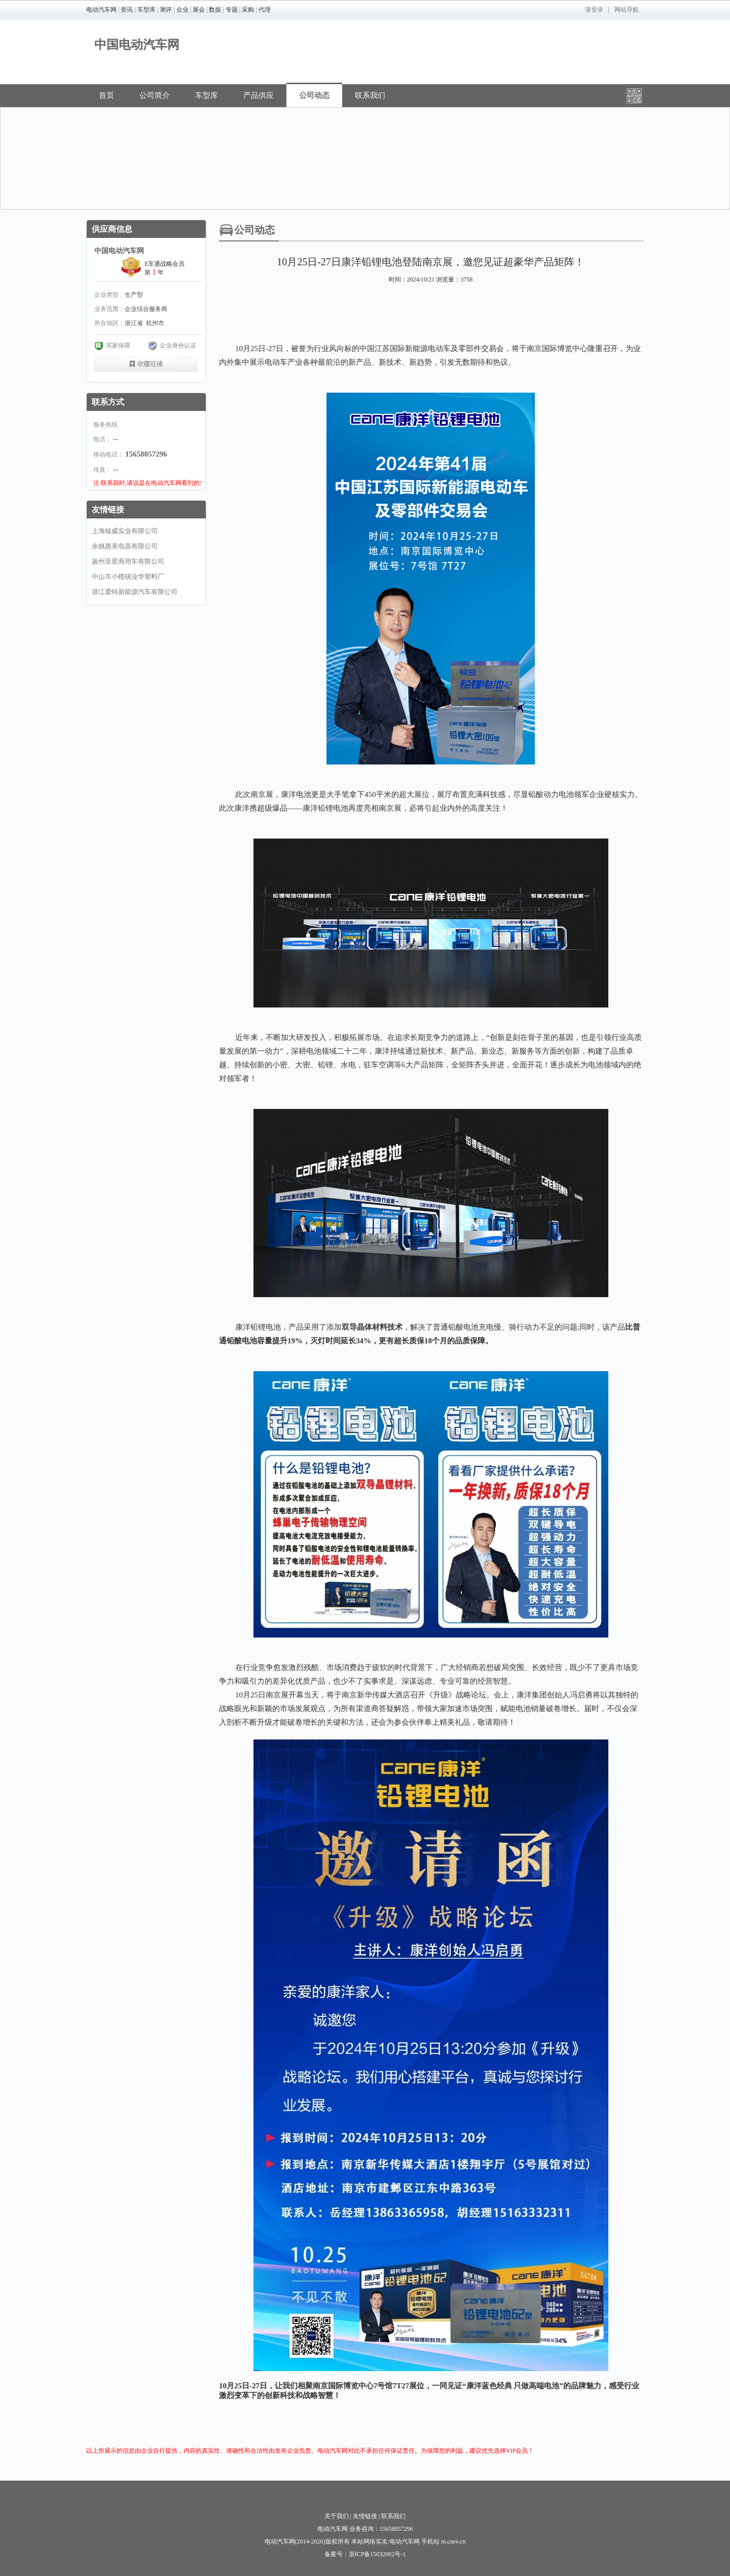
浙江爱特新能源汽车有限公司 (134, 592)
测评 (166, 9)
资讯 (127, 9)
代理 (265, 9)
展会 (199, 9)
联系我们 (370, 95)
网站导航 (626, 9)
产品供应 (258, 95)
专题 (232, 9)
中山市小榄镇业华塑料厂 (128, 576)
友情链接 (365, 2516)
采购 (248, 9)
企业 (182, 9)
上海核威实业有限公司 (125, 531)
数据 (215, 9)
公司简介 (154, 95)
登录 (597, 9)
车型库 (146, 9)
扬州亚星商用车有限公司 (128, 561)
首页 (106, 95)
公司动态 (314, 95)
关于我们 (336, 2516)
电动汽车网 (101, 9)
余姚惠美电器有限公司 (125, 546)
